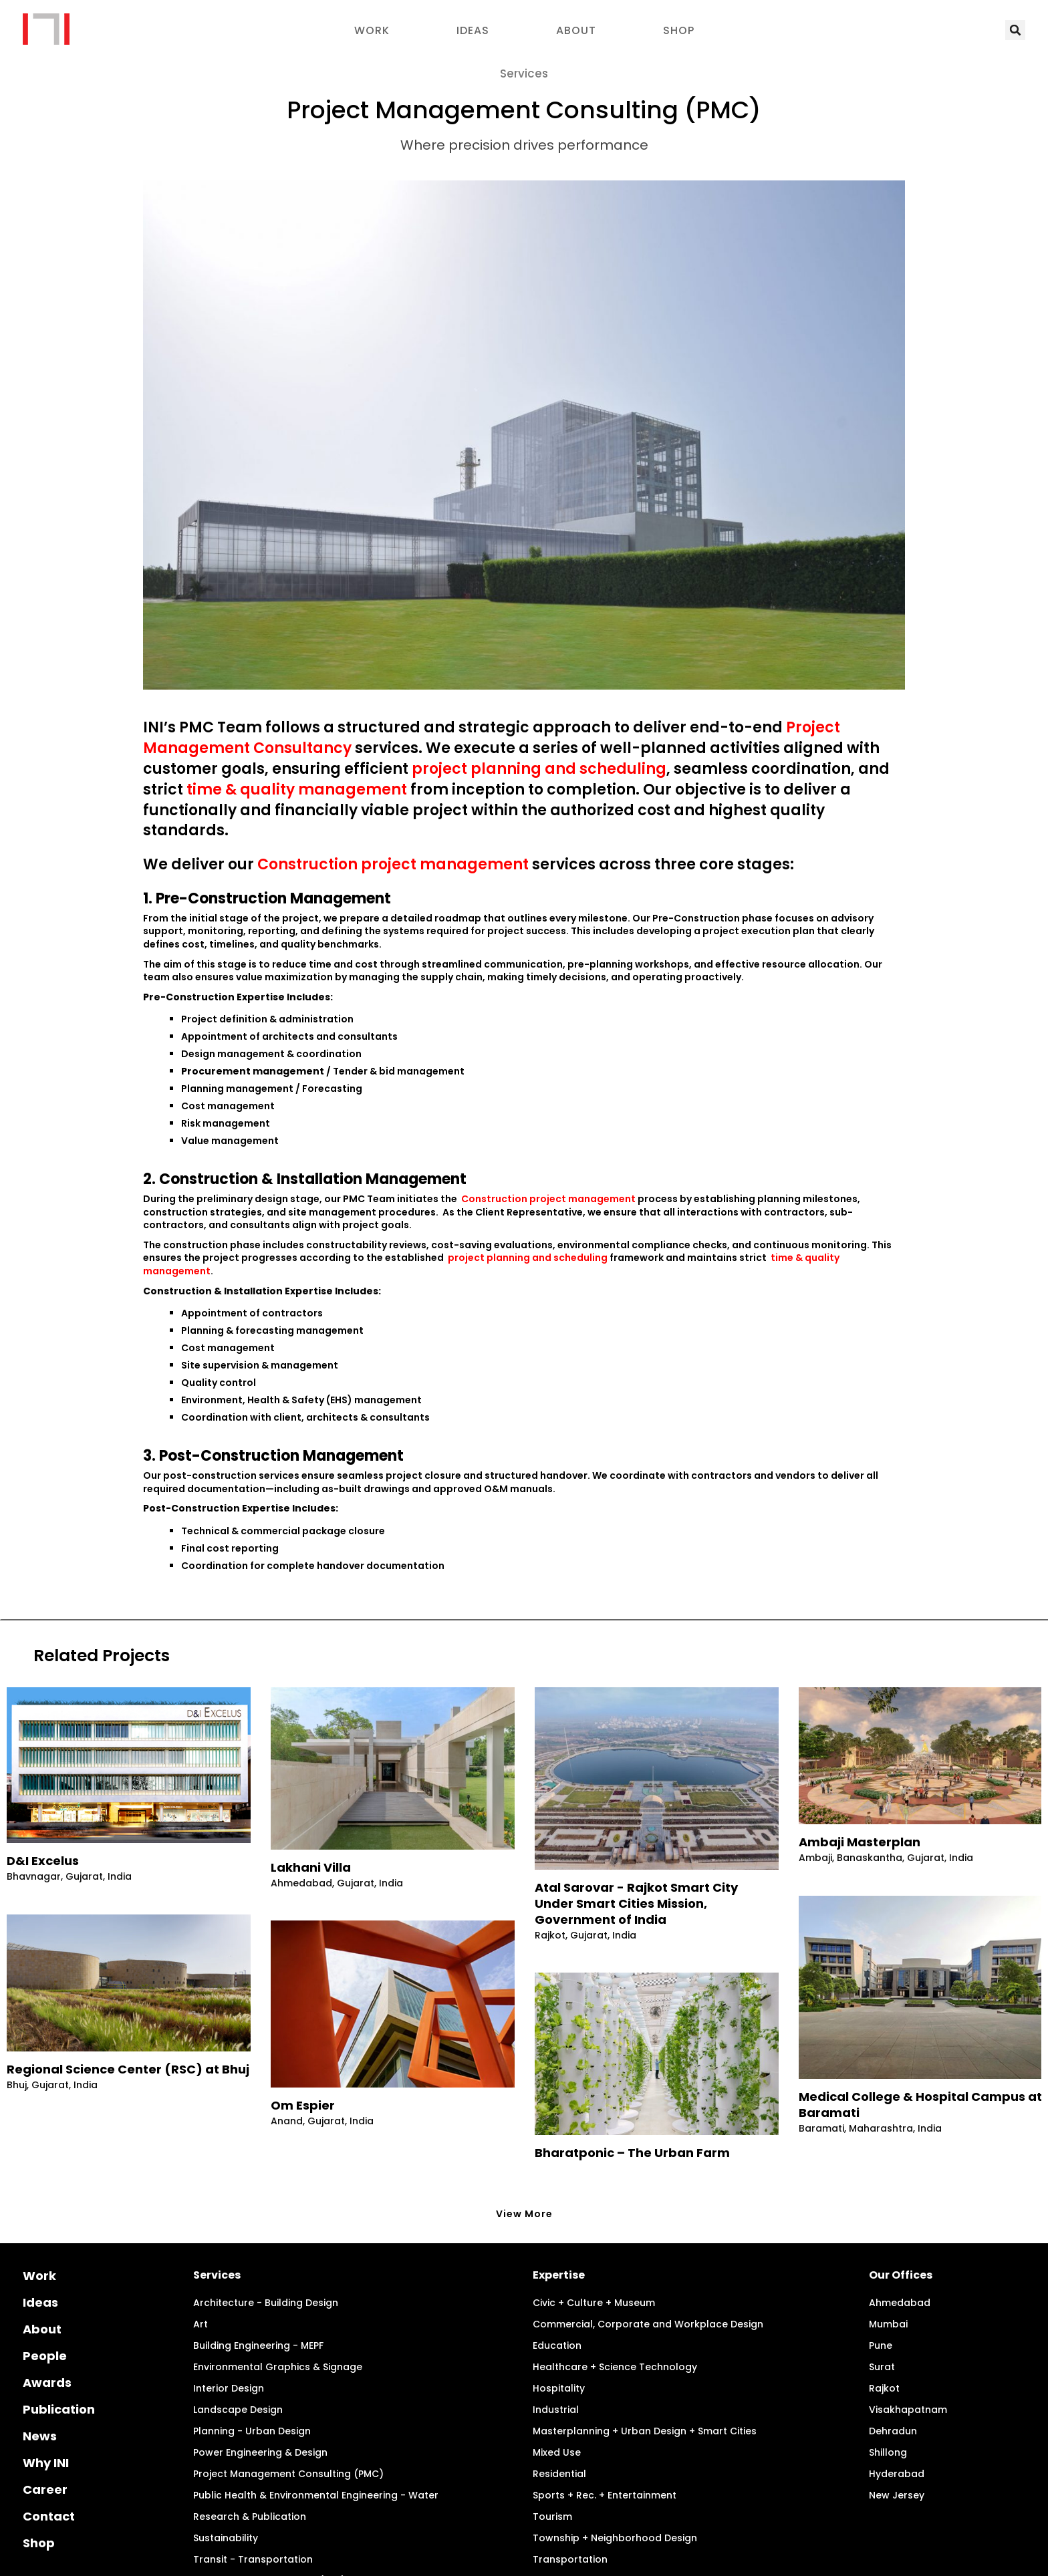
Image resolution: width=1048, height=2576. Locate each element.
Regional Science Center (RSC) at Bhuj (128, 2069)
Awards (47, 2329)
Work (372, 30)
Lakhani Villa (311, 1868)
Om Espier (303, 2106)
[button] (1015, 30)
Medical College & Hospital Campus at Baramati (920, 2105)
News (40, 2383)
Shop (678, 30)
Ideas (472, 30)
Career (45, 2436)
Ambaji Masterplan (859, 1842)
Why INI (46, 2410)
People (45, 2303)
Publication (59, 2356)
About (576, 30)
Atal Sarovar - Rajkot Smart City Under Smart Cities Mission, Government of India (636, 1904)
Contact (49, 2463)
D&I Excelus (43, 1861)
